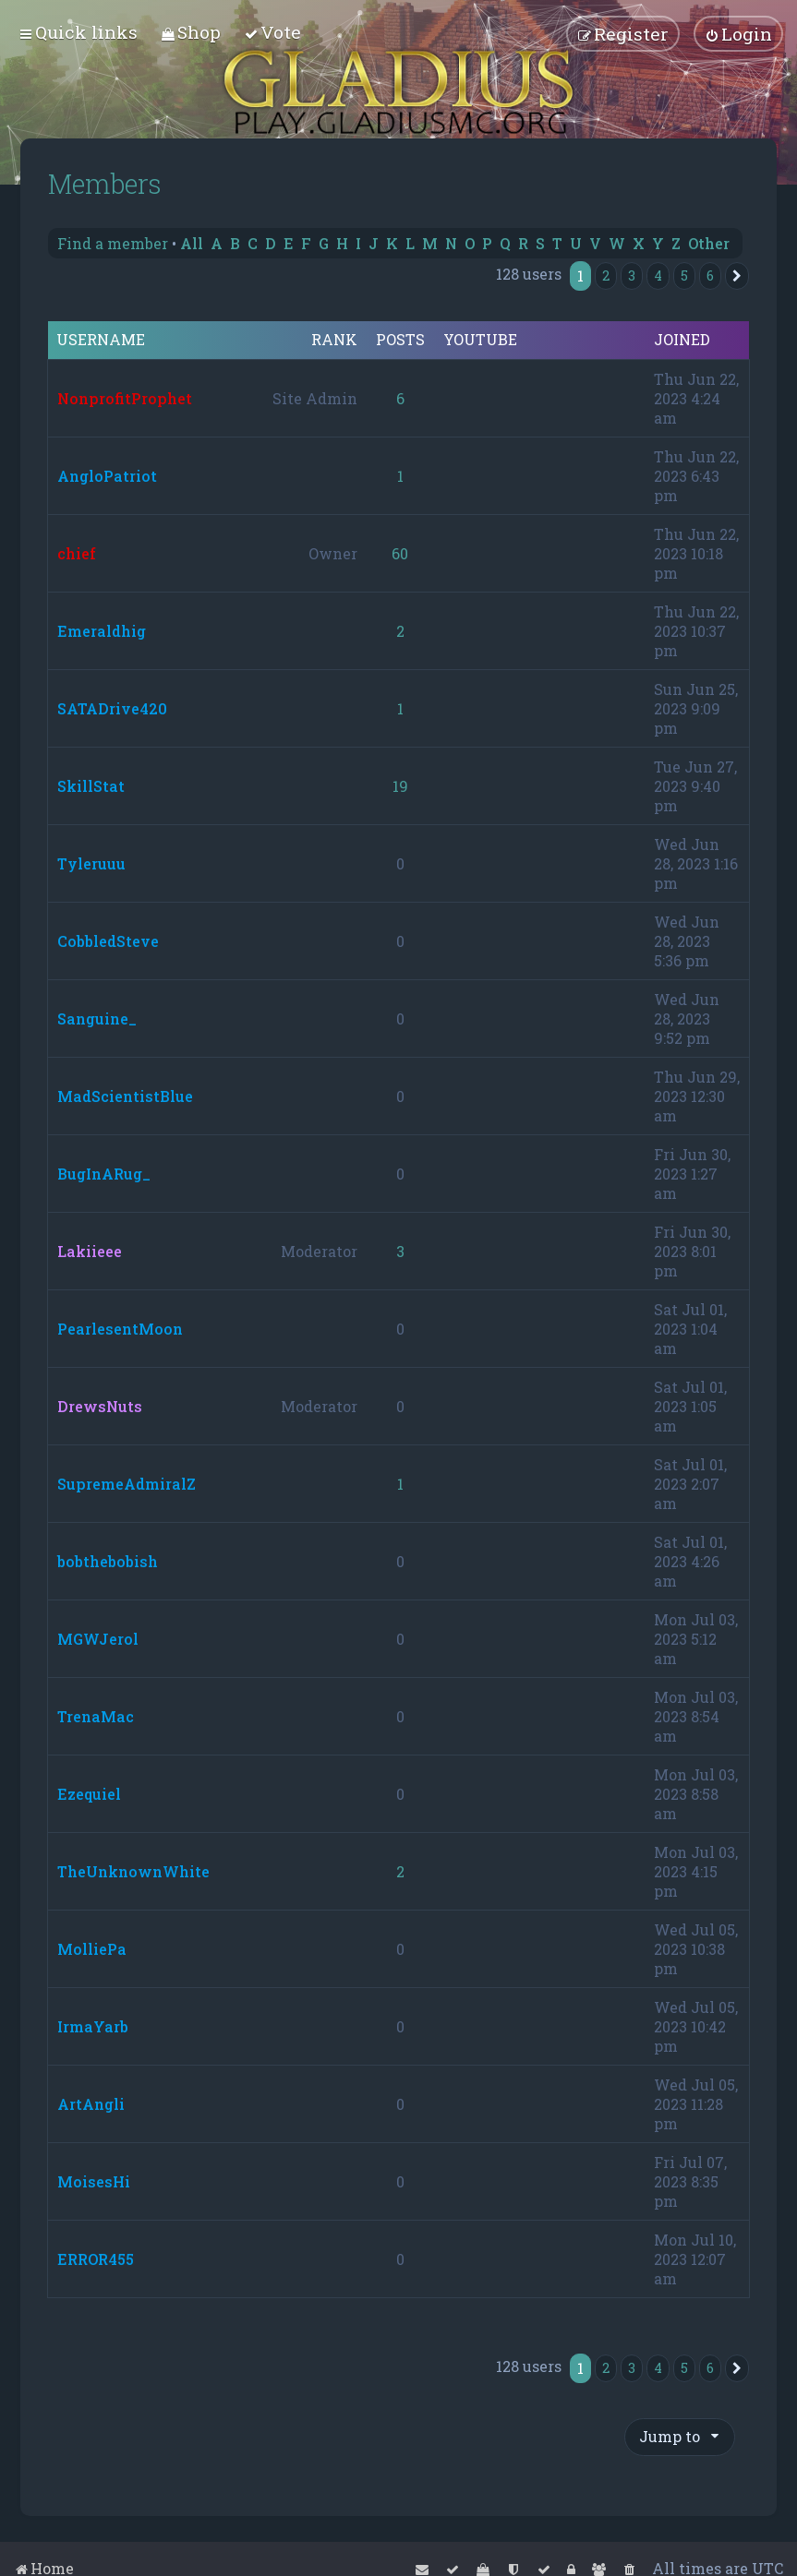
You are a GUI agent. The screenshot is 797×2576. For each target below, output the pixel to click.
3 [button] (631, 275)
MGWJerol (98, 1638)
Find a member (112, 243)
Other (709, 243)
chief (76, 553)
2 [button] (606, 275)
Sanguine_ (97, 1018)
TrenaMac (95, 1716)
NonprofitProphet (124, 398)
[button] (737, 276)
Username (100, 339)
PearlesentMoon (120, 1328)
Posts (400, 339)
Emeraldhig (101, 631)
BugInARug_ (104, 1173)
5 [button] (684, 275)
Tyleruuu (91, 863)
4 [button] (658, 275)
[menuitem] (190, 32)
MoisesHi (93, 2181)
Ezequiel (89, 1793)
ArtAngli (91, 2104)
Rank (334, 339)
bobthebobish (107, 1561)
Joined (682, 339)
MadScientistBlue (125, 1096)
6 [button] (710, 275)
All (191, 243)
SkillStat (91, 786)
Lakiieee (89, 1251)
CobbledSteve (108, 941)
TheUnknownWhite (133, 1871)
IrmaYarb (92, 2026)
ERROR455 (95, 2259)
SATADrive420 (112, 708)
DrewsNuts (99, 1406)
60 (400, 553)
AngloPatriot (107, 475)
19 (400, 786)
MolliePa (92, 1949)
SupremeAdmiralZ (126, 1483)
